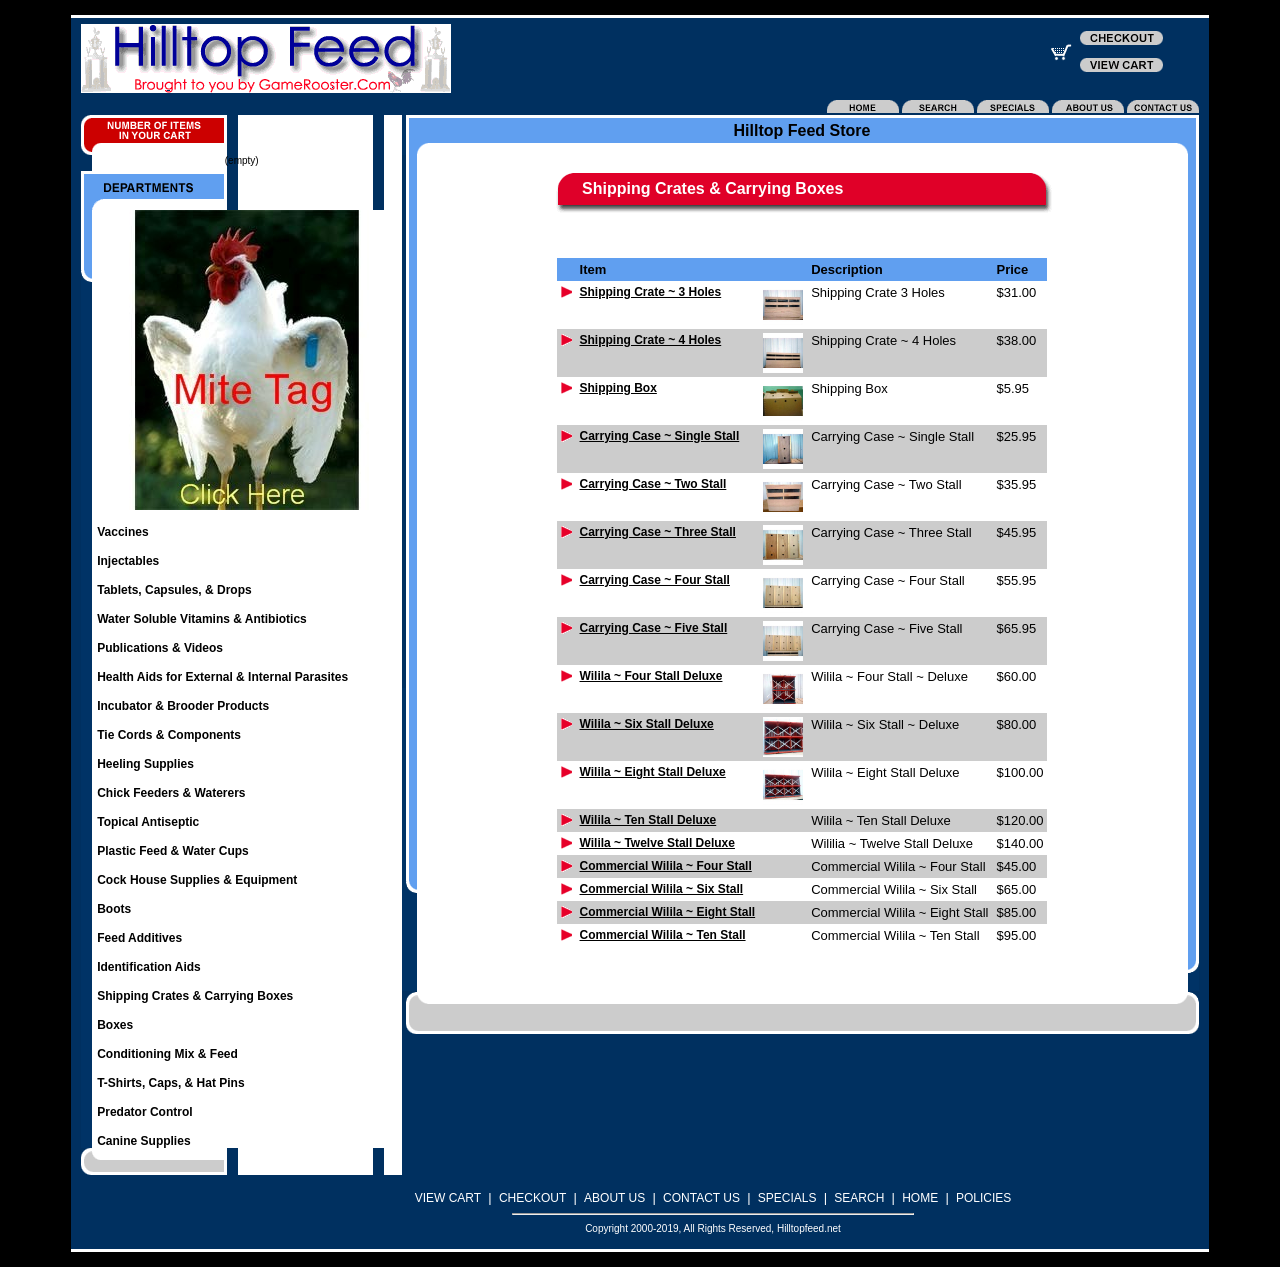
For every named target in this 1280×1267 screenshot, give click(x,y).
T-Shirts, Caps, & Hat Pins (170, 1083)
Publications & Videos (160, 648)
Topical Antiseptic (148, 822)
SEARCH (859, 1198)
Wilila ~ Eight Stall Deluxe (653, 772)
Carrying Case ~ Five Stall (654, 628)
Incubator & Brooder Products (183, 706)
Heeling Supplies (145, 764)
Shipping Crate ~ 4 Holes (651, 340)
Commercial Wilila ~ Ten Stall (663, 935)
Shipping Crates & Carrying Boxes (195, 996)
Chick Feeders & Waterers (171, 793)
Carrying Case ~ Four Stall (655, 580)
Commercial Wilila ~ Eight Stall (668, 912)
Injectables (128, 561)
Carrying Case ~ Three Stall (658, 532)
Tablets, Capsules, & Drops (174, 590)
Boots (114, 909)
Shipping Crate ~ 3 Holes (651, 292)
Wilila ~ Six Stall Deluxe (647, 724)
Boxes (115, 1025)
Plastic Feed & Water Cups (173, 851)
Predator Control (144, 1112)
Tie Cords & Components (169, 735)
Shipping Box (618, 388)
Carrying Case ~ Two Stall (653, 484)
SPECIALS (787, 1198)
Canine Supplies (143, 1141)
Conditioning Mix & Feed (167, 1054)
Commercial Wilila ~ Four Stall (666, 866)
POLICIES (983, 1198)
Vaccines (122, 532)
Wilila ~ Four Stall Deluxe (651, 676)
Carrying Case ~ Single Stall (660, 436)
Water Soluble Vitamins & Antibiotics (202, 619)
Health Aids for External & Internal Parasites (222, 677)
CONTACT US (701, 1198)
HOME (920, 1198)
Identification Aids (149, 967)
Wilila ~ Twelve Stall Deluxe (657, 843)
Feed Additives (139, 938)
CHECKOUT (532, 1198)
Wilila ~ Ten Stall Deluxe (648, 820)
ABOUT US (614, 1198)
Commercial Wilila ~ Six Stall (662, 889)
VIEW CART (448, 1198)
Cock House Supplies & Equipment (197, 880)
